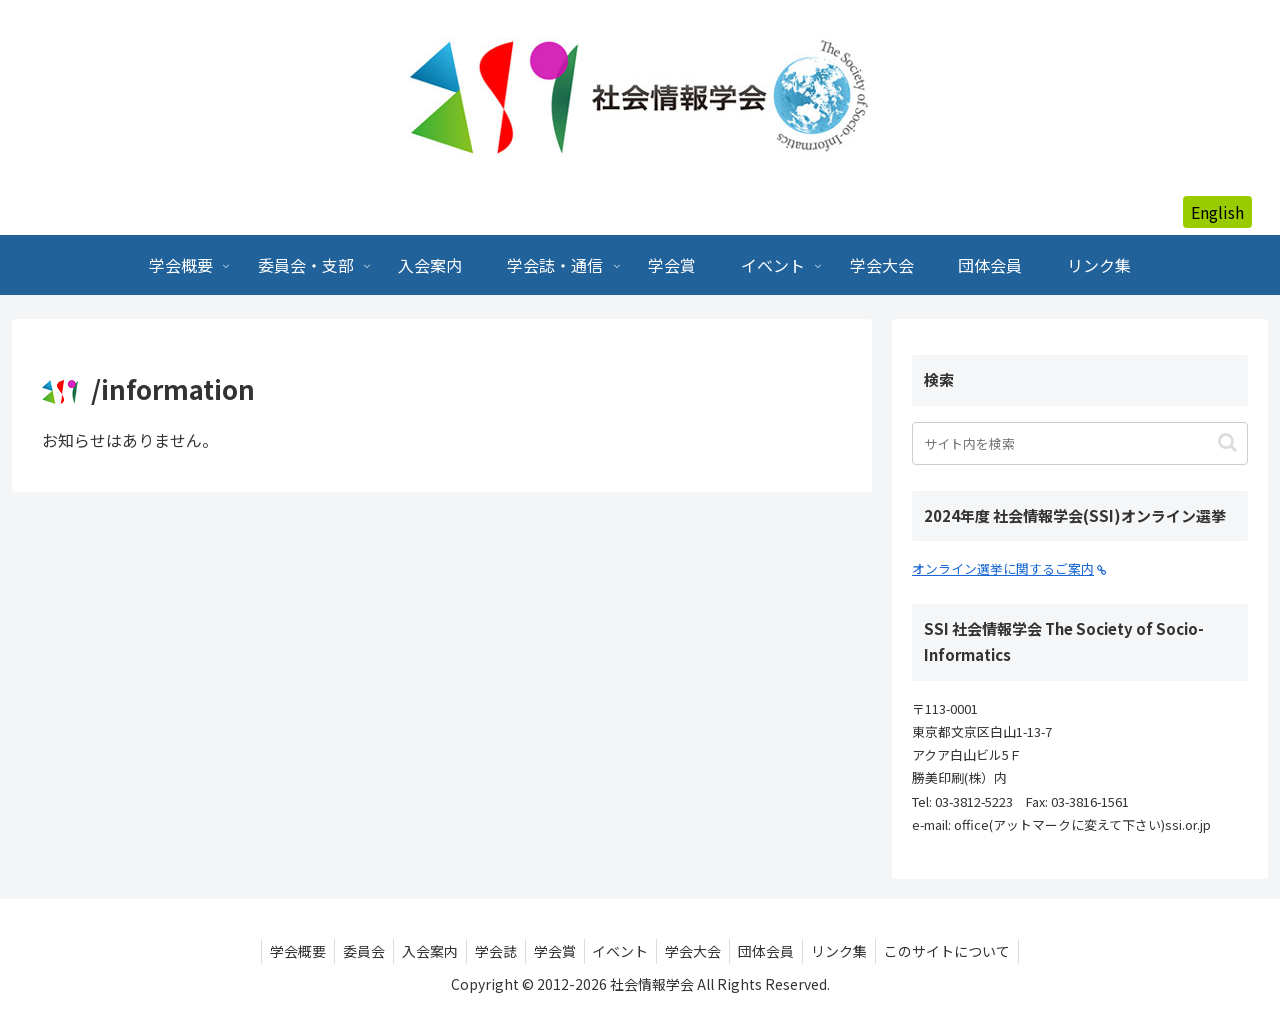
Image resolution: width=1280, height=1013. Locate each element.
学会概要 (280, 951)
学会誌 (490, 951)
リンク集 (854, 951)
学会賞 (553, 951)
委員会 (350, 951)
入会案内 (420, 951)
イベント (623, 951)
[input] (1080, 443)
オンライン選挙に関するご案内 (1009, 568)
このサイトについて (966, 951)
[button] (1227, 442)
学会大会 (700, 951)
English (1217, 212)
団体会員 (777, 951)
